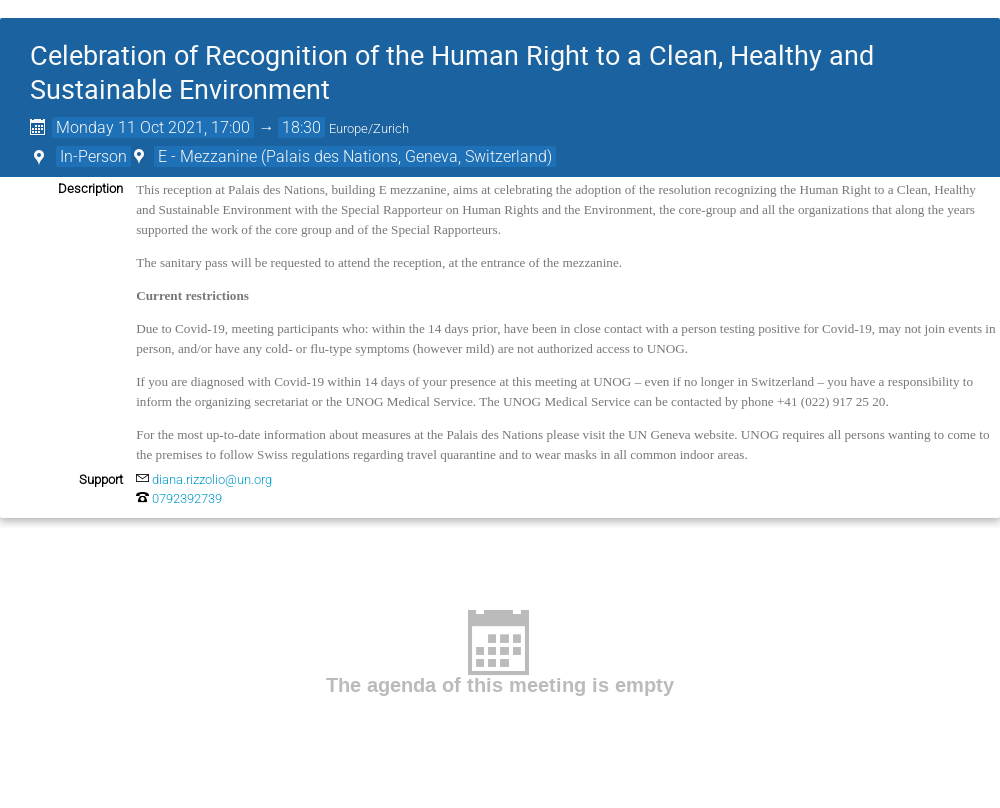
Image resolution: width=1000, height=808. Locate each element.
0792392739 (187, 498)
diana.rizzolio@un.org (212, 479)
